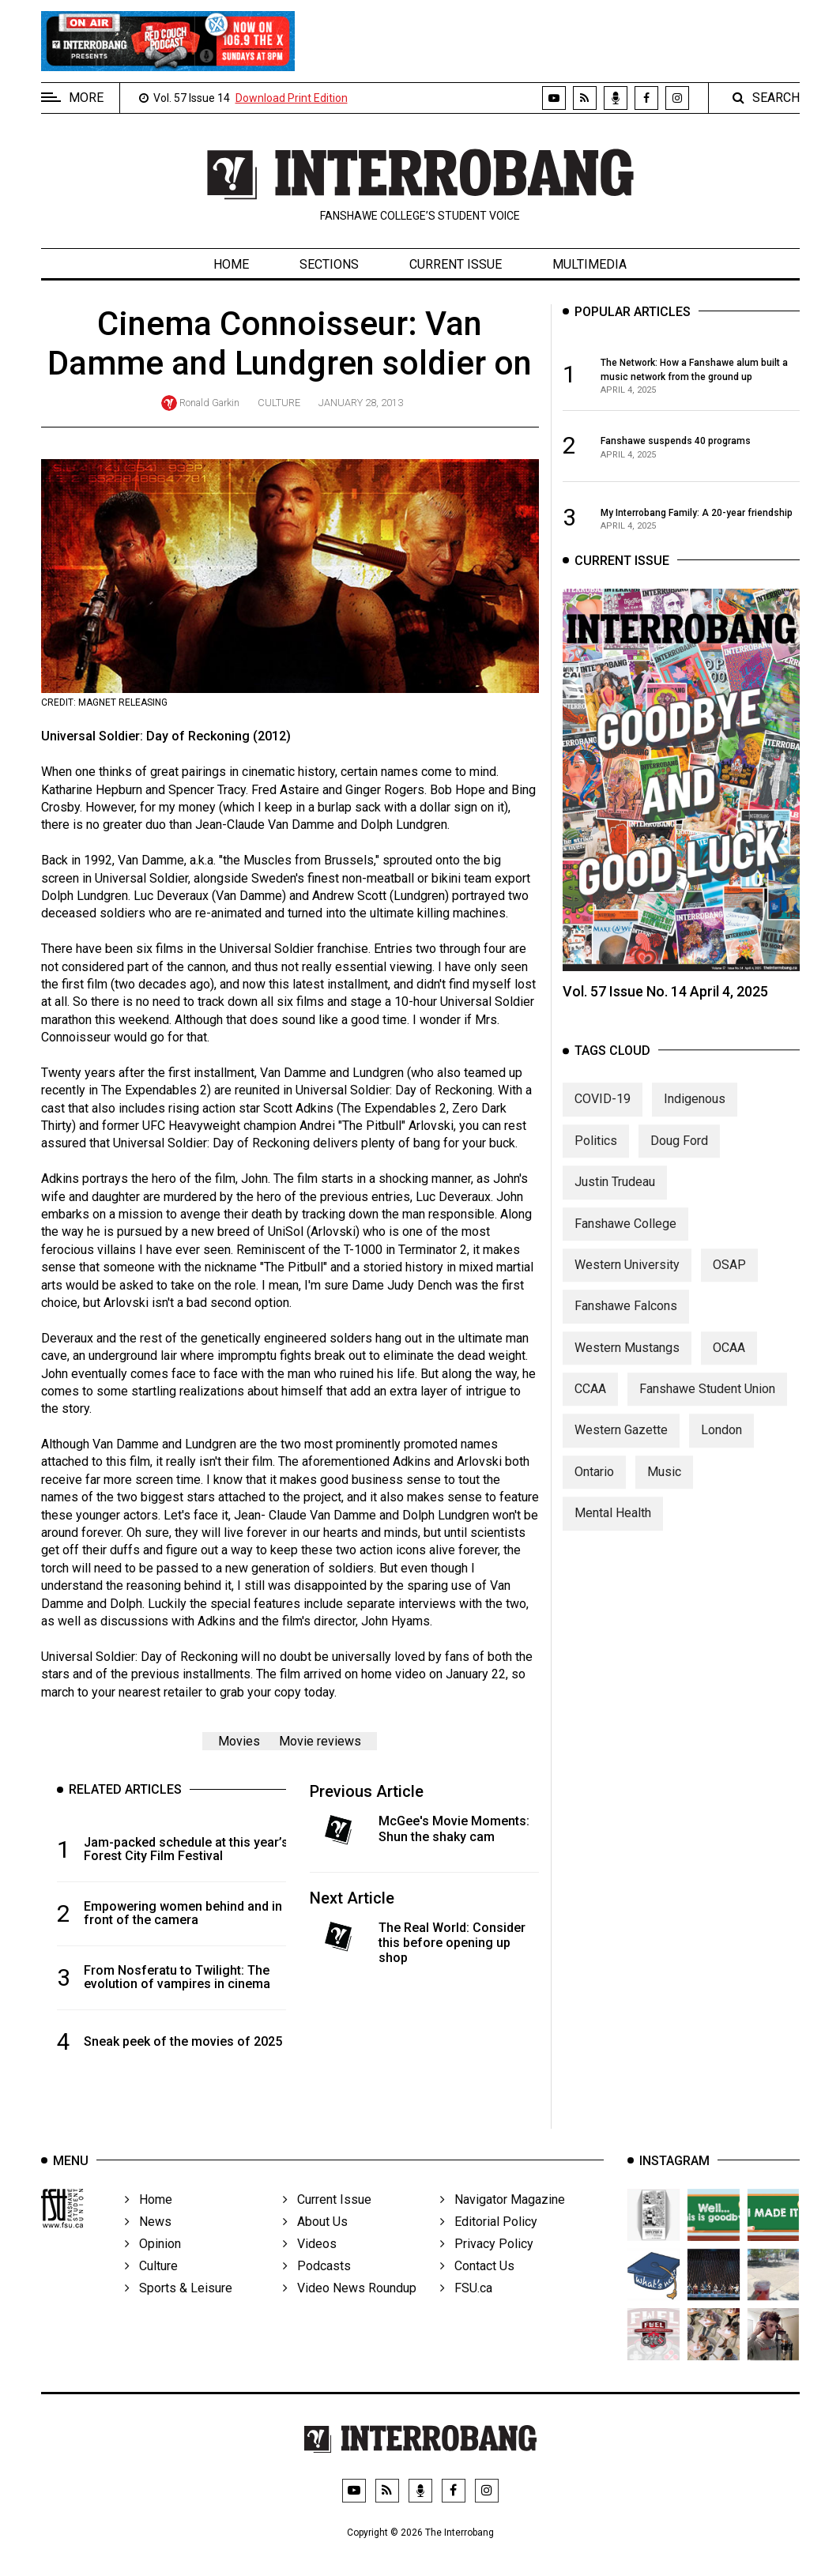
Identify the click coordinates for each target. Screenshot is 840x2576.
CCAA (590, 1404)
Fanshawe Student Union (707, 1404)
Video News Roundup (349, 2309)
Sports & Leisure (178, 2309)
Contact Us (477, 2287)
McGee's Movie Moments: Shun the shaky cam (454, 1828)
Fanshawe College (625, 1238)
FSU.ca (466, 2309)
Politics (595, 1155)
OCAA (729, 1362)
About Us (315, 2242)
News (148, 2242)
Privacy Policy (486, 2265)
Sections (329, 264)
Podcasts (317, 2287)
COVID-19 (602, 1114)
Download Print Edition (291, 98)
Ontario (594, 1486)
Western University (627, 1279)
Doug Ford (679, 1155)
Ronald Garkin (209, 403)
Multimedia (589, 264)
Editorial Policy (488, 2242)
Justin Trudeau (614, 1197)
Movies (239, 1741)
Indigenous (694, 1114)
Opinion (153, 2265)
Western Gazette (621, 1445)
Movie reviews (320, 1741)
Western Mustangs (627, 1362)
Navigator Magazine (502, 2220)
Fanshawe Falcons (625, 1321)
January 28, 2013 (360, 403)
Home (231, 264)
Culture (279, 403)
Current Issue (455, 264)
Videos (310, 2265)
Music (664, 1486)
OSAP (729, 1279)
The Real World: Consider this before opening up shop (452, 1942)
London (721, 1445)
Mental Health (612, 1528)
